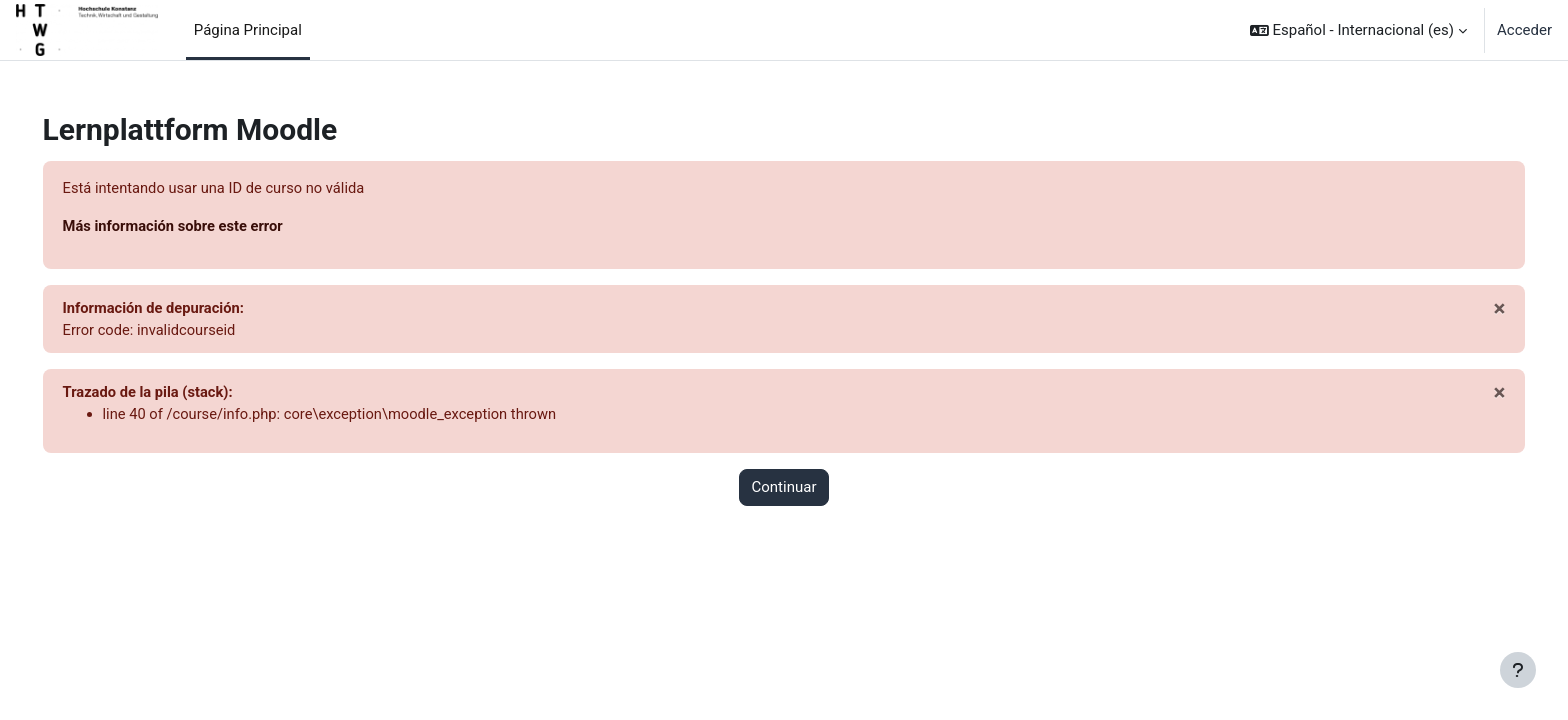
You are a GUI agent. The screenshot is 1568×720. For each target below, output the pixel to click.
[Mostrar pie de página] (1518, 670)
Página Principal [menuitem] (248, 30)
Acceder (1524, 30)
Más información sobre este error (203, 227)
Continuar (784, 490)
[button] (1358, 30)
